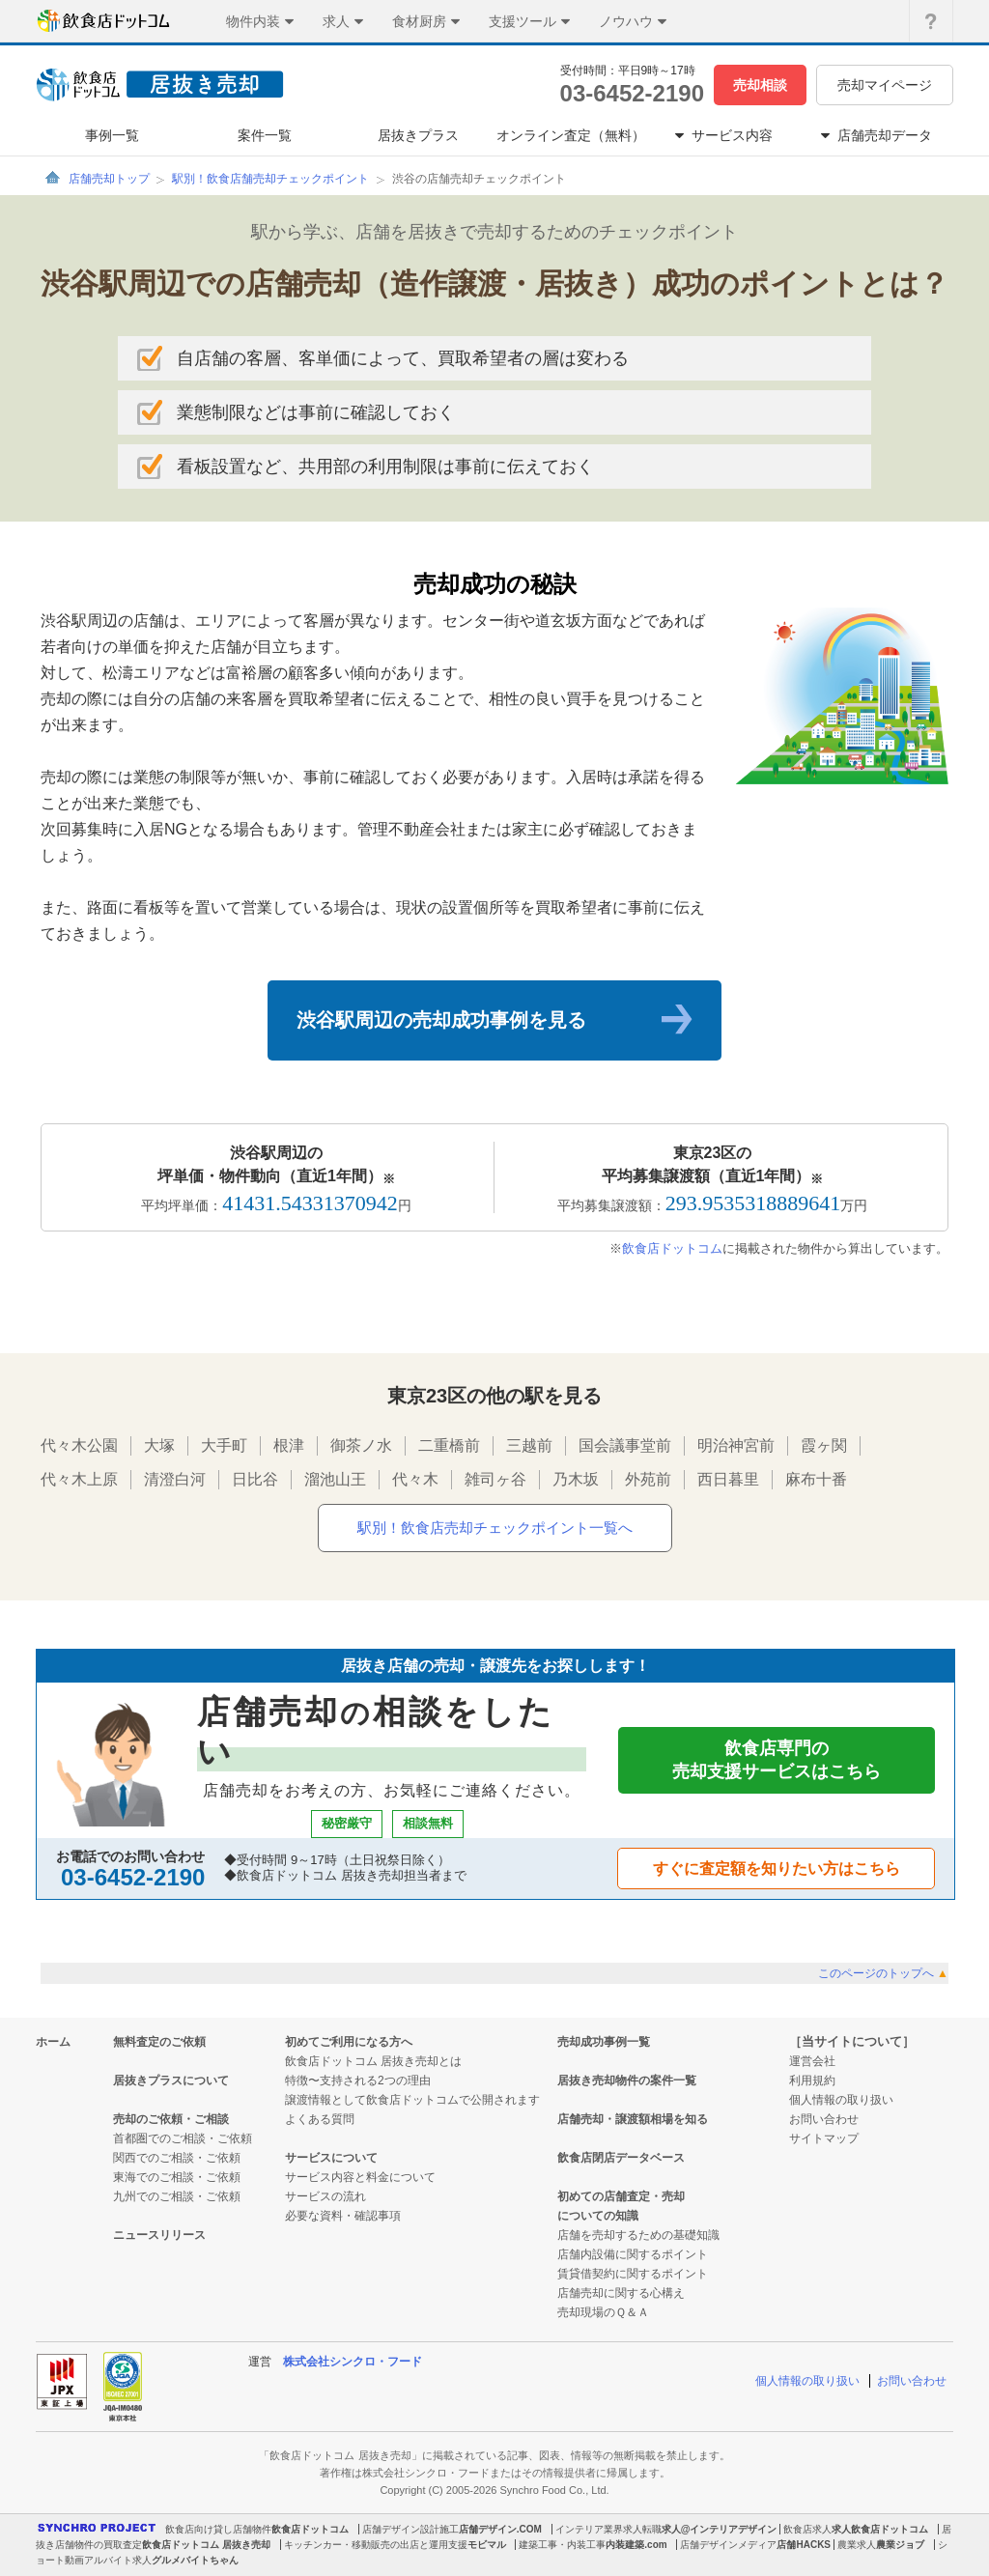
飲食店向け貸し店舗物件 (218, 2529)
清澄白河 (175, 1479)
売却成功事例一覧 (603, 2042)
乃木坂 (575, 1479)
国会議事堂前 (625, 1445)
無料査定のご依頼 (159, 2042)
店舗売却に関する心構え (621, 2293)
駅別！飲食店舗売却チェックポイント (270, 178)
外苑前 (648, 1479)
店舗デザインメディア (728, 2544)
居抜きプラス (418, 135)
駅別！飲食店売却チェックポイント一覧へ (495, 1527)
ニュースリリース (159, 2235)
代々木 (415, 1479)
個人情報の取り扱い (841, 2100)
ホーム (53, 2042)
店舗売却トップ (109, 178)
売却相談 (760, 85)
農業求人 (856, 2544)
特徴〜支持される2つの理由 (358, 2080)
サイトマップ (824, 2138)
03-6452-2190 (632, 93)
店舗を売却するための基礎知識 (638, 2235)
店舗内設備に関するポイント (632, 2254)
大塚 (159, 1445)
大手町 (224, 1445)
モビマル (486, 2544)
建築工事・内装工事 (562, 2544)
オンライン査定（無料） (570, 135)
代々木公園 (79, 1445)
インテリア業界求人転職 (608, 2529)
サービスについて (331, 2158)
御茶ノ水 (361, 1445)
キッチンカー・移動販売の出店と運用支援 (375, 2544)
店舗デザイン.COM (500, 2529)
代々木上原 (79, 1479)
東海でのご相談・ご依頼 (176, 2177)
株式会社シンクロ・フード (352, 2361)
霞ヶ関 (824, 1445)
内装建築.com (636, 2544)
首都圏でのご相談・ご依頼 (182, 2138)
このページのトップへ (883, 1973)
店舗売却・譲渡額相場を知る (632, 2119)
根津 (288, 1445)
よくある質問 (319, 2119)
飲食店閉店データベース (621, 2158)
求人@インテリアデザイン (719, 2529)
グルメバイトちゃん (195, 2560)
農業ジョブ (900, 2544)
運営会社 (812, 2061)
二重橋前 (449, 1445)
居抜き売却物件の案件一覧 (626, 2080)
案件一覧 (265, 135)
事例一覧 (112, 135)
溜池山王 (335, 1479)
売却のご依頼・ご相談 (171, 2119)
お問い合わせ (824, 2119)
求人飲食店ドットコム (880, 2529)
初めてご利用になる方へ (348, 2042)
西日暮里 (728, 1479)
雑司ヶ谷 (495, 1479)
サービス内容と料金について (360, 2177)
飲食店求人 (807, 2529)
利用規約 (812, 2080)
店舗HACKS (804, 2544)
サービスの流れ (325, 2196)
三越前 (529, 1445)
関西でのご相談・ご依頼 (176, 2158)
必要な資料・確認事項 (343, 2215)
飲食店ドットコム (672, 1248)
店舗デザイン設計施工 (410, 2529)
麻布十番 (816, 1479)
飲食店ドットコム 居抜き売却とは (373, 2061)
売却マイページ (884, 85)
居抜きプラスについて (171, 2080)
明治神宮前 (736, 1445)
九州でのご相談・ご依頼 (176, 2196)
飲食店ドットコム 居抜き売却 (206, 2544)
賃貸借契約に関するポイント (632, 2273)
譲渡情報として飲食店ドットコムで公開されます (412, 2100)
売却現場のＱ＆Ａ (603, 2312)
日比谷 (255, 1479)
